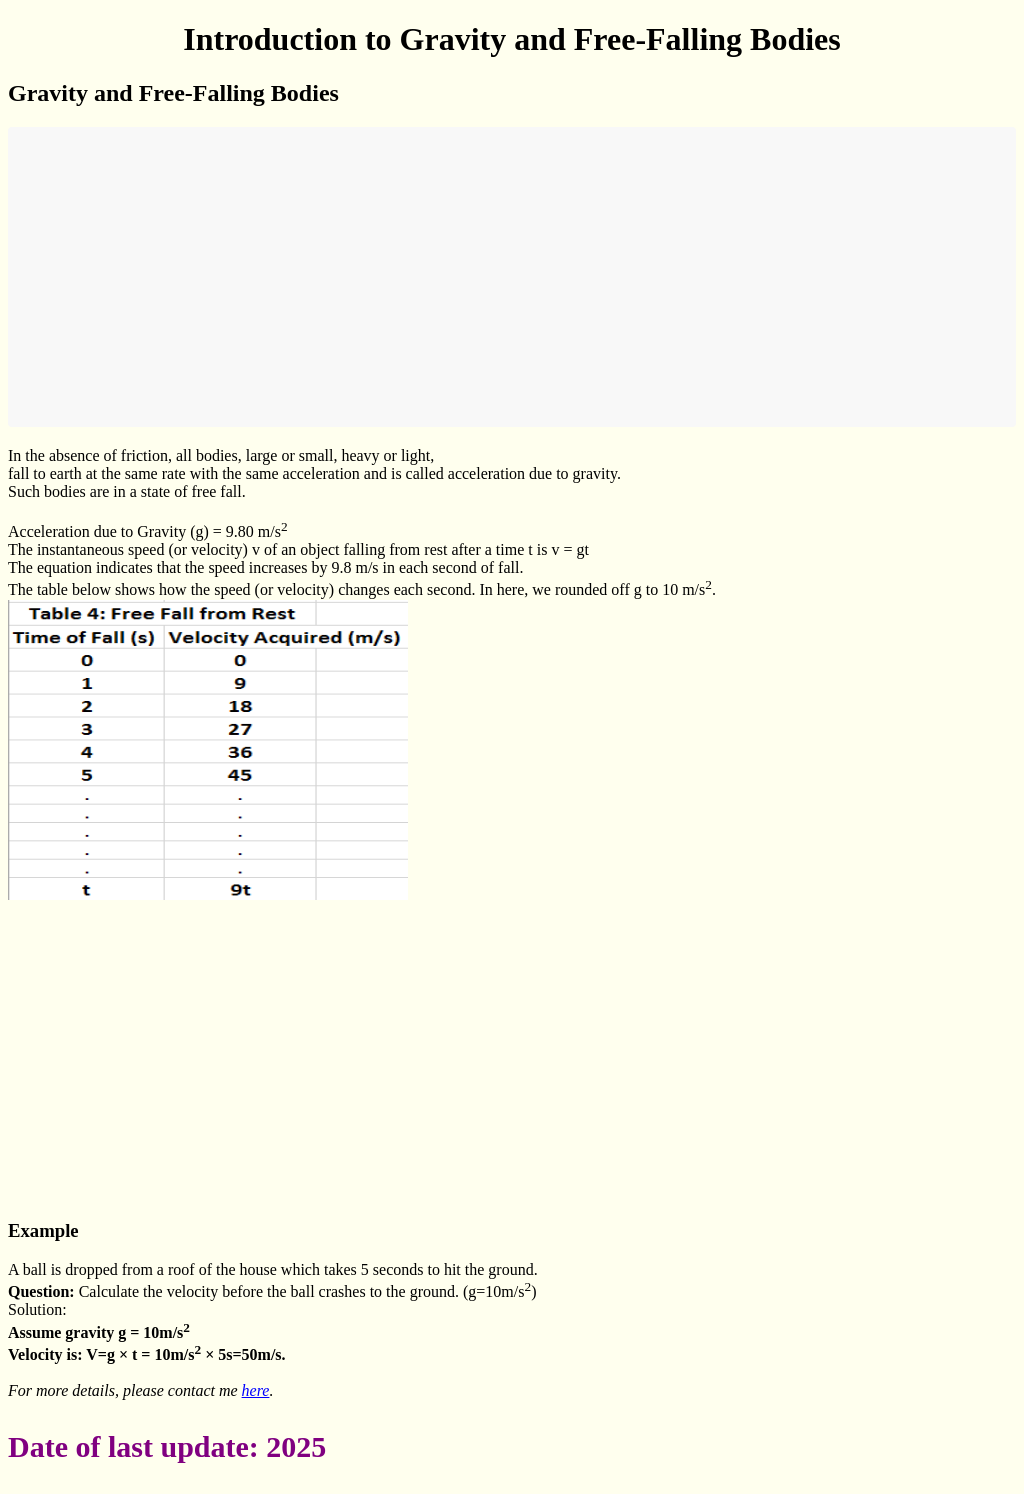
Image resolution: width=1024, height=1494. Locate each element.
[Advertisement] (512, 277)
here (256, 1390)
